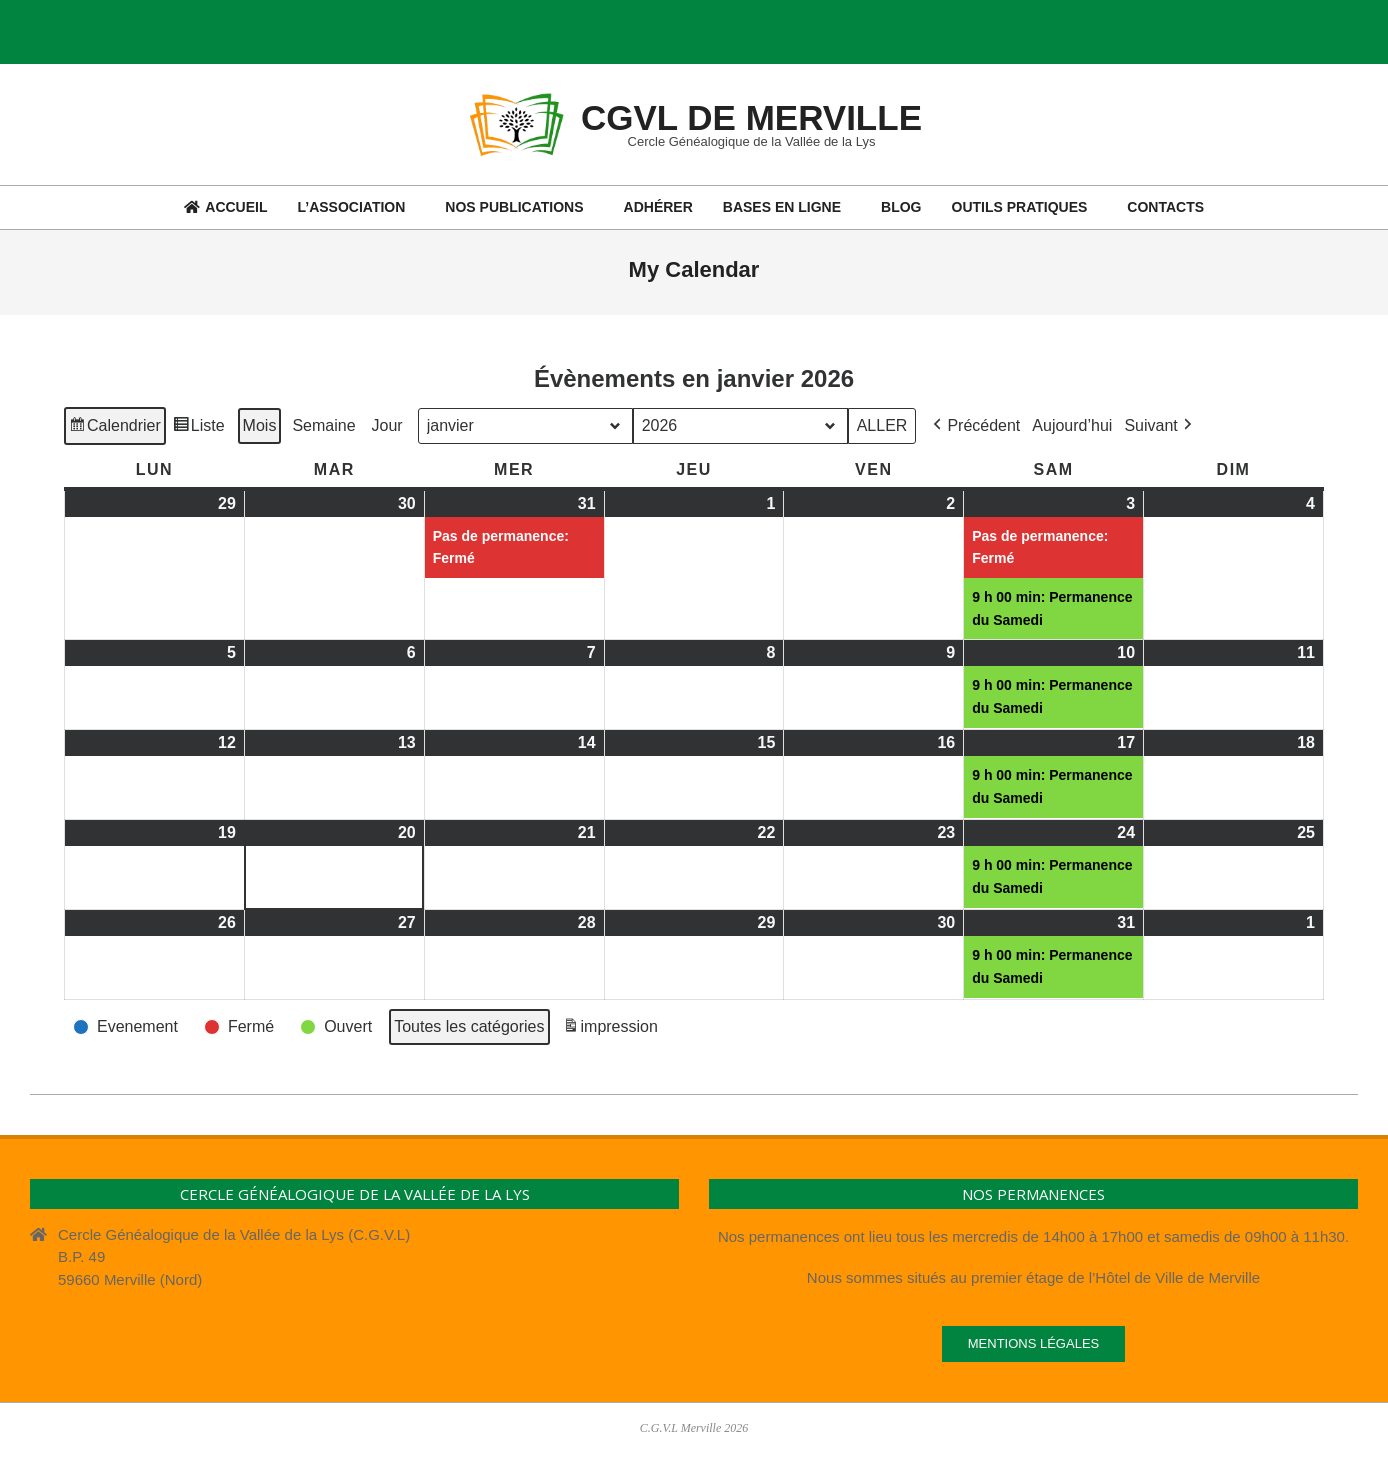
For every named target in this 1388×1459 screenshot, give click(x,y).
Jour (387, 424)
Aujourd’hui (1072, 424)
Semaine (323, 424)
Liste (198, 427)
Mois (260, 424)
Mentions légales (1033, 1343)
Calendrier (114, 427)
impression (610, 1029)
